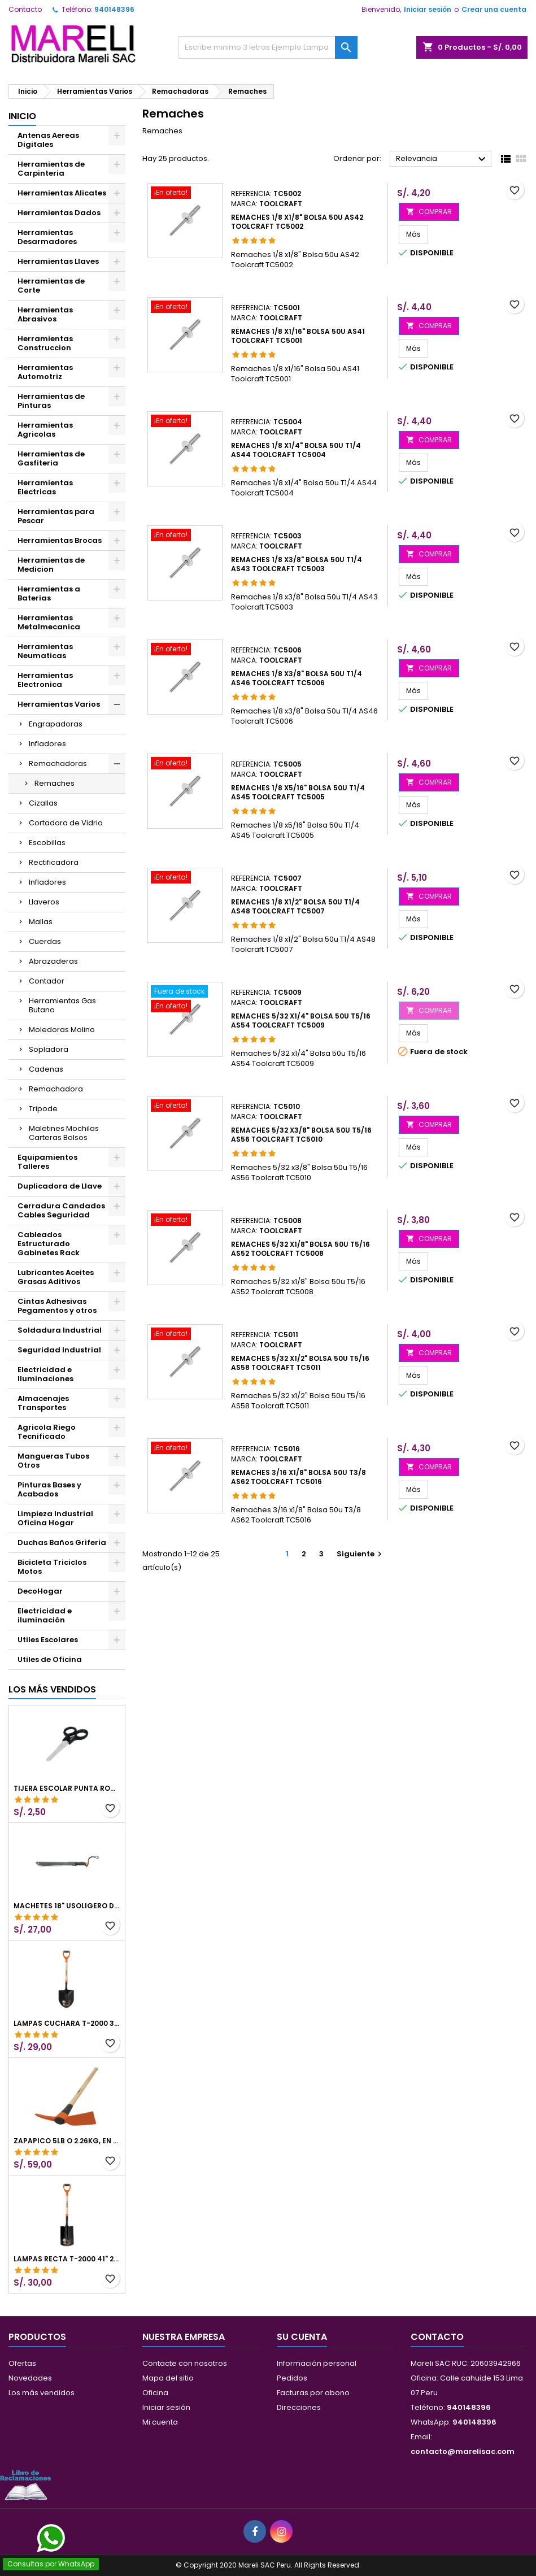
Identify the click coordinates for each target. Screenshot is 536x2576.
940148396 (114, 9)
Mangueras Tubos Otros (53, 1460)
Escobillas (47, 842)
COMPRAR (429, 211)
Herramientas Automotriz (45, 372)
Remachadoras (58, 763)
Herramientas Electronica (45, 680)
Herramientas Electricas (45, 487)
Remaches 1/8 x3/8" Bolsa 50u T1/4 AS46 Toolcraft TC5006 (296, 678)
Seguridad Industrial (59, 1349)
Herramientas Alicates (62, 193)
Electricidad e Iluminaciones (45, 1374)
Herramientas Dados (59, 212)
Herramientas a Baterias (49, 593)
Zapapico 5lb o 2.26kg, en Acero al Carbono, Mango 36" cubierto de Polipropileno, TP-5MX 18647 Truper (67, 2141)
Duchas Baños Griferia (62, 1542)
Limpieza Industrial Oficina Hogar (55, 1518)
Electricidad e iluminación (45, 1615)
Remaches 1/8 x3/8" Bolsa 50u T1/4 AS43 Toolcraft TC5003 (296, 564)
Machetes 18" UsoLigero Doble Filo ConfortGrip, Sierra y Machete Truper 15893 (67, 1906)
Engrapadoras (55, 724)
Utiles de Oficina (50, 1659)
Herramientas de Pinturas (51, 401)
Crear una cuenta (493, 9)
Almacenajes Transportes (43, 1403)
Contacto (25, 9)
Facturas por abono (313, 2392)
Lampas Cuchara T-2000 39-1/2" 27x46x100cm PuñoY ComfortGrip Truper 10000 (67, 2023)
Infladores (47, 743)
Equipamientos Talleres (47, 1162)
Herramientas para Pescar (56, 516)
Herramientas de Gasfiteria (51, 458)
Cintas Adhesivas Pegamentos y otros (57, 1306)
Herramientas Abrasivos (45, 314)
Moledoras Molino (62, 1029)
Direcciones (299, 2407)
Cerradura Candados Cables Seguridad (61, 1210)
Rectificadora (54, 862)
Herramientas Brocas (60, 540)
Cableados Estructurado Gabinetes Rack (49, 1243)
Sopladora (48, 1049)
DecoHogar (40, 1591)
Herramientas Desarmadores (47, 237)
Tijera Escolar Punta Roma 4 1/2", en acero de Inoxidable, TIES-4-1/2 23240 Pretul (67, 1788)
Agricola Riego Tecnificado (47, 1432)
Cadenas (46, 1069)
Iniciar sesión (427, 9)
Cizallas (43, 803)
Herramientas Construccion (45, 343)
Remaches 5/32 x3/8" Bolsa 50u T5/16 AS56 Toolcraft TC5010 (301, 1134)
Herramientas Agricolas (45, 430)
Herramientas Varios (59, 704)
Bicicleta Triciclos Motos (52, 1567)
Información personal (316, 2363)
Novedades (30, 2378)
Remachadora (56, 1089)
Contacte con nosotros (184, 2363)
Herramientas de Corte (51, 285)
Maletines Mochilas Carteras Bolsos (64, 1133)
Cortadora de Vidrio (66, 822)
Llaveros (44, 902)
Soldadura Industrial (60, 1330)
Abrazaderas (53, 961)
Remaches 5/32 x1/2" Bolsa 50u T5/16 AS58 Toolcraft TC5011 (300, 1363)
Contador (46, 981)
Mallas (41, 921)
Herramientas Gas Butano (62, 1005)
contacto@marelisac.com (463, 2451)
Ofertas (22, 2363)
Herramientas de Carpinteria (51, 169)
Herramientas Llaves (58, 261)
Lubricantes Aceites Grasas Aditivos (56, 1277)
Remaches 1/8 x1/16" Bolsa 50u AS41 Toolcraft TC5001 (298, 336)
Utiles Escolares (48, 1639)
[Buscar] (267, 47)
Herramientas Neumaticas (45, 651)
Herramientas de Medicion (51, 565)
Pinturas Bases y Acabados (49, 1489)
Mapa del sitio (168, 2378)
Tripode (43, 1108)
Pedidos (292, 2378)
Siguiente (361, 1553)
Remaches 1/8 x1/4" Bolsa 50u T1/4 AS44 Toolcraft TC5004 (296, 450)
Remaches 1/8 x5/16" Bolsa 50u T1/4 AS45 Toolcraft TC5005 (298, 792)
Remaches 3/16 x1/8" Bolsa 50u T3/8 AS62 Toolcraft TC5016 (298, 1477)
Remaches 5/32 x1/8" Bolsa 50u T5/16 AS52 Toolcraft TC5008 (300, 1248)
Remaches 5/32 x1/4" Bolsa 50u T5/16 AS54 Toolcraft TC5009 (301, 1020)
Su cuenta (302, 2336)
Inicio (22, 116)
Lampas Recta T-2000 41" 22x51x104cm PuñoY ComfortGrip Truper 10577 (67, 2259)
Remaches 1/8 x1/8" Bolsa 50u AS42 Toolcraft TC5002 (297, 221)
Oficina (155, 2392)
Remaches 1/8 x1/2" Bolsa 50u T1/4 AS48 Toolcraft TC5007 (295, 906)
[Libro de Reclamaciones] (25, 2484)
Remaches (54, 783)
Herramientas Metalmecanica (49, 622)
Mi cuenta (160, 2422)
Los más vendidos (52, 1689)
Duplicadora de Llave (60, 1186)
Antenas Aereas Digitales (48, 140)
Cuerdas (45, 941)
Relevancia (442, 159)
